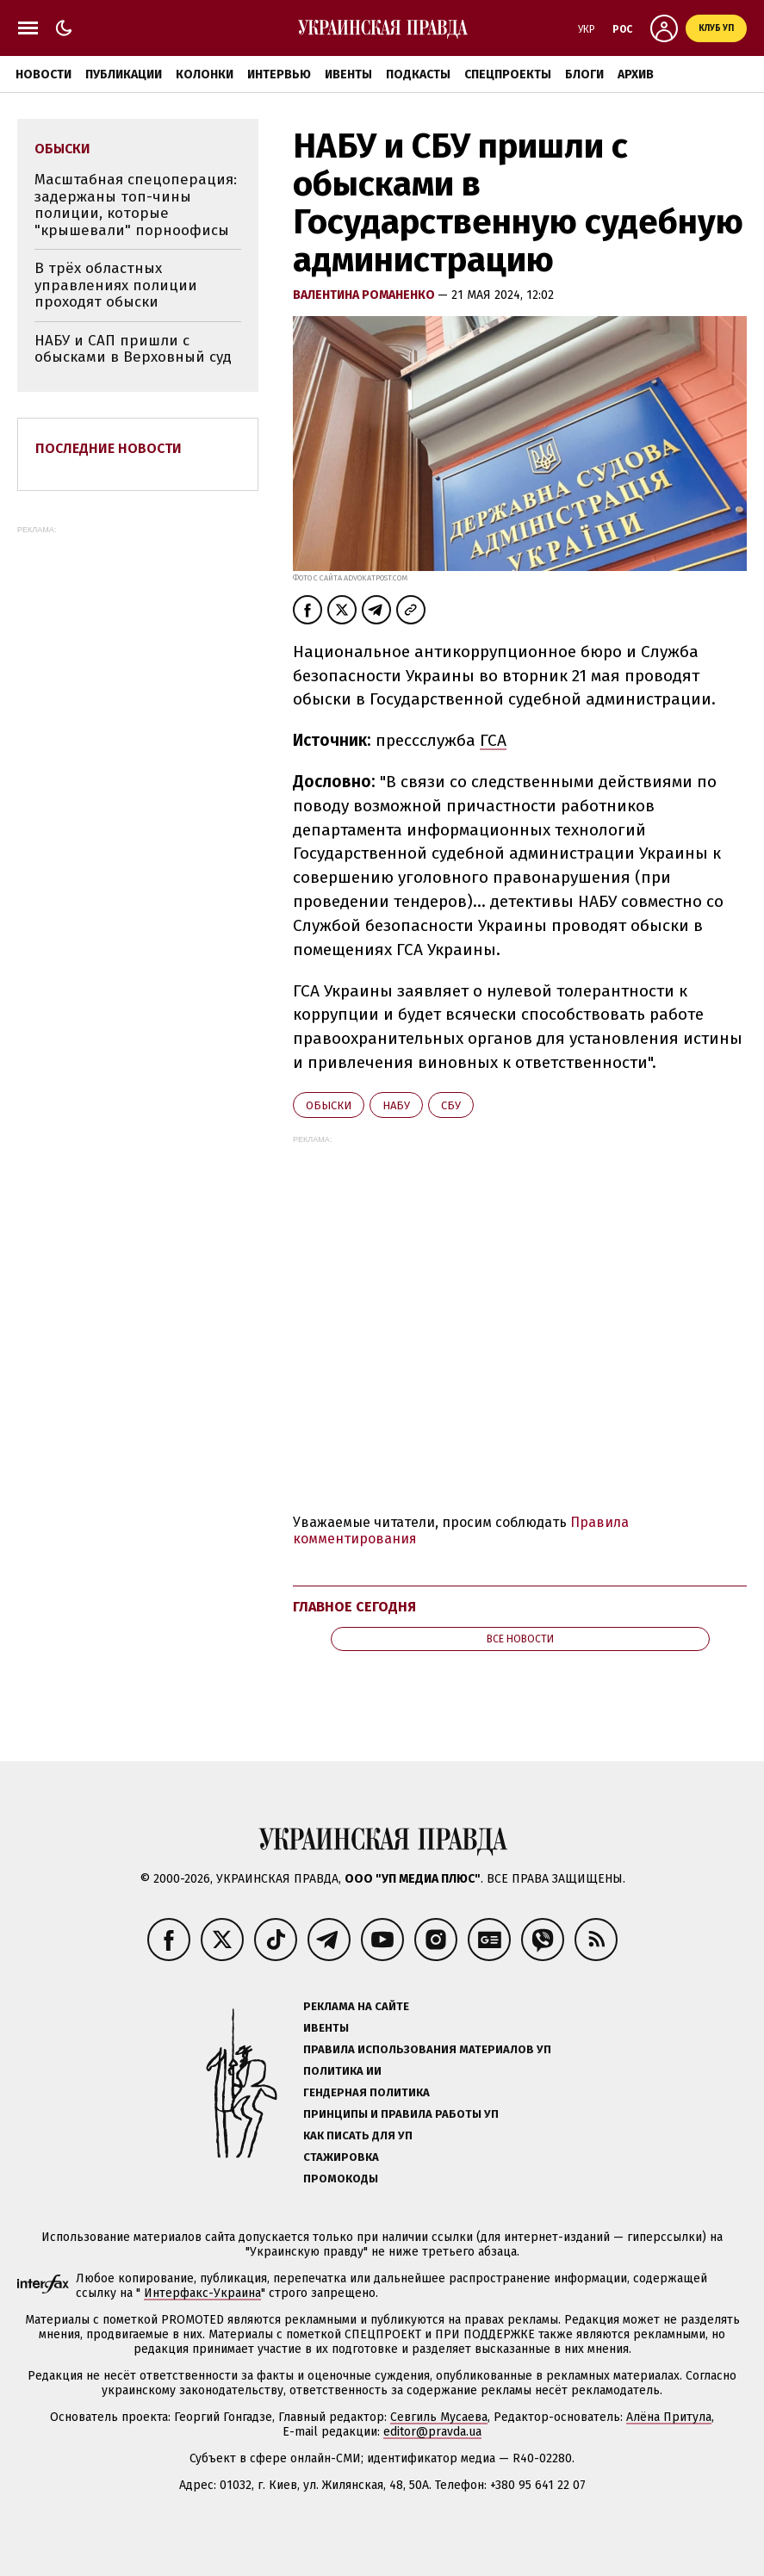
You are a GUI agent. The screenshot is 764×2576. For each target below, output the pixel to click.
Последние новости (108, 448)
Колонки (204, 74)
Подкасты (418, 74)
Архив (636, 74)
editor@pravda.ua (432, 2431)
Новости (43, 74)
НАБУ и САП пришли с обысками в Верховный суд (133, 349)
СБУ (451, 1105)
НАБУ (396, 1105)
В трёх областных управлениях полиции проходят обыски (115, 285)
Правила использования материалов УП (427, 2049)
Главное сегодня (354, 1606)
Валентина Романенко (365, 295)
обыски (328, 1105)
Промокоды (340, 2178)
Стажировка (341, 2157)
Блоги (584, 74)
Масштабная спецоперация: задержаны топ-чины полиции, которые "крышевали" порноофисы (135, 205)
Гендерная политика (366, 2092)
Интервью (279, 74)
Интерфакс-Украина (202, 2293)
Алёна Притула (668, 2417)
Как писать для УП (358, 2135)
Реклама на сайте (356, 2006)
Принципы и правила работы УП (401, 2113)
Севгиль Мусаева (439, 2417)
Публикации (123, 74)
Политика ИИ (342, 2070)
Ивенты (348, 74)
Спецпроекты (507, 74)
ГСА (493, 740)
